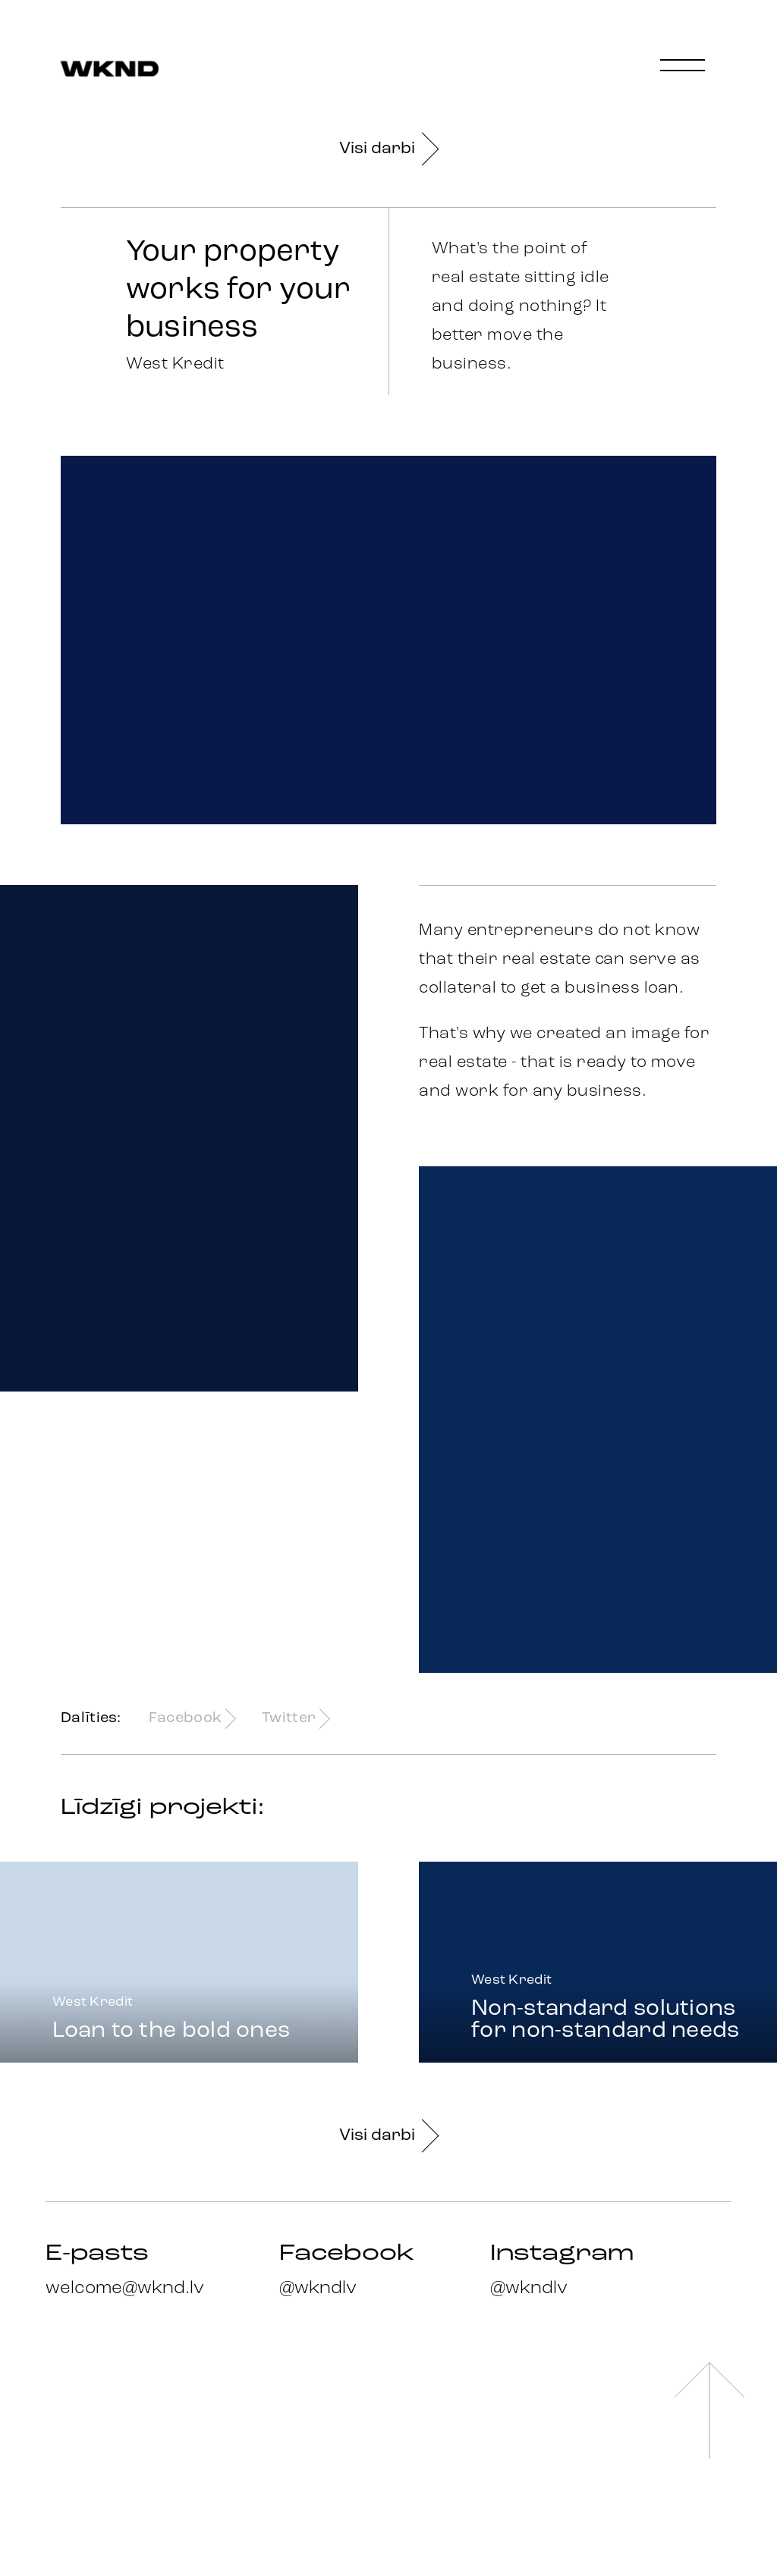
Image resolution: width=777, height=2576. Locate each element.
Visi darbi (388, 149)
